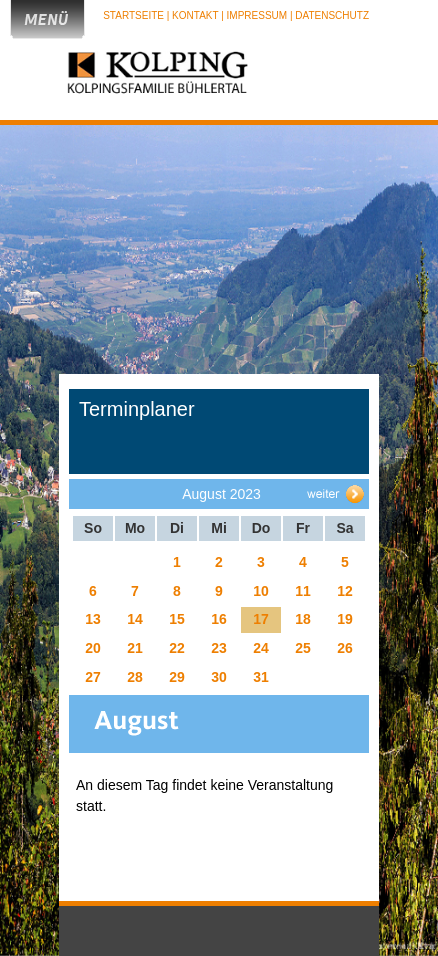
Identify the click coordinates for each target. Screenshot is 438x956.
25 (303, 648)
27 (93, 677)
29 (177, 677)
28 (135, 677)
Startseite (135, 15)
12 (345, 591)
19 (345, 619)
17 (261, 619)
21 (135, 648)
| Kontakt (194, 15)
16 (219, 619)
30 (219, 677)
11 (303, 591)
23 (219, 648)
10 (261, 591)
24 (261, 648)
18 (303, 619)
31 (261, 677)
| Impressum (254, 15)
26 (345, 648)
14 (135, 619)
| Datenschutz (329, 15)
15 (177, 619)
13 (93, 619)
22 (177, 648)
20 (93, 648)
